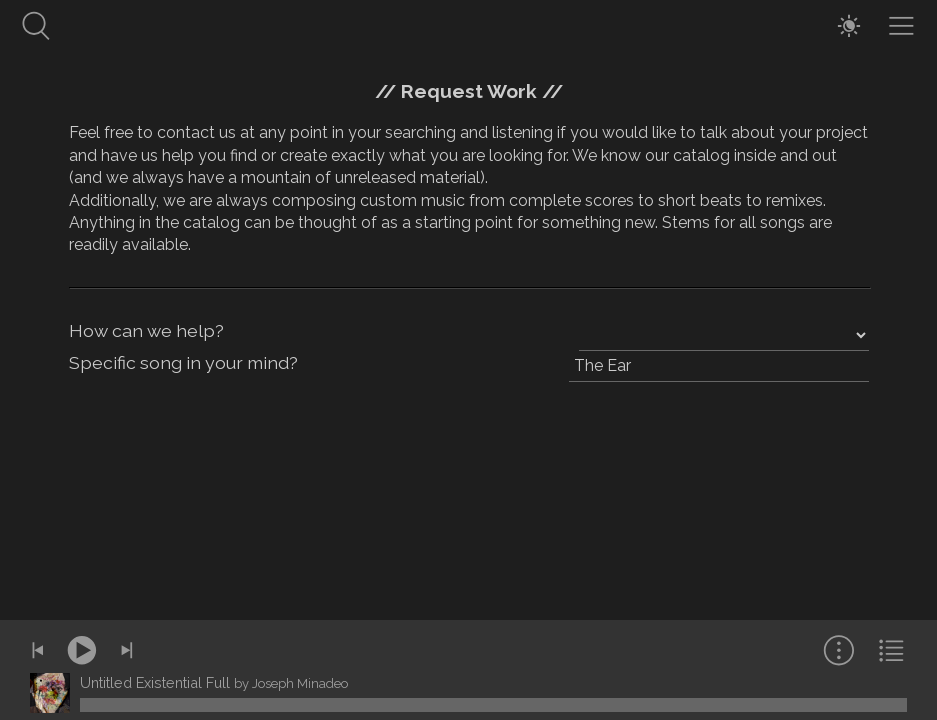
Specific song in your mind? (183, 362)
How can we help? (146, 330)
